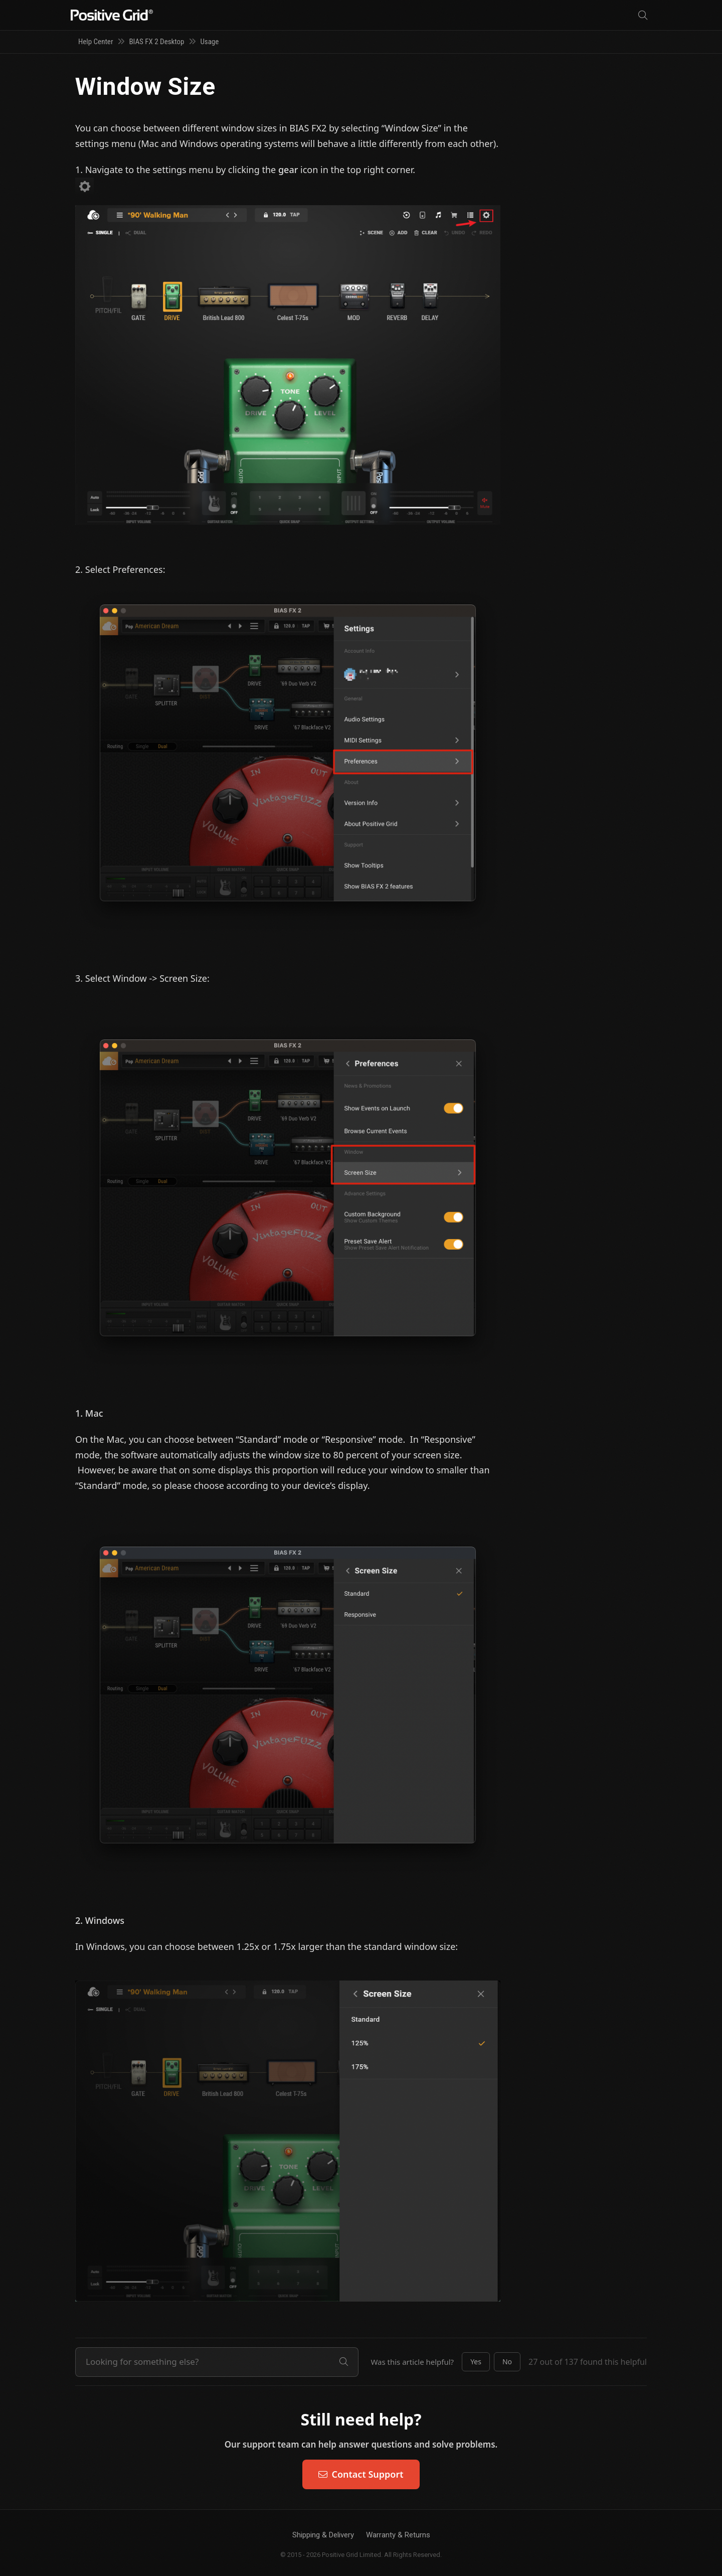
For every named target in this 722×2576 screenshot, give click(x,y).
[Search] (642, 15)
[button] (476, 2361)
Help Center (95, 41)
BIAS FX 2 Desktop (156, 41)
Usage (209, 41)
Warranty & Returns (398, 2534)
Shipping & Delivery (323, 2534)
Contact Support (360, 2474)
